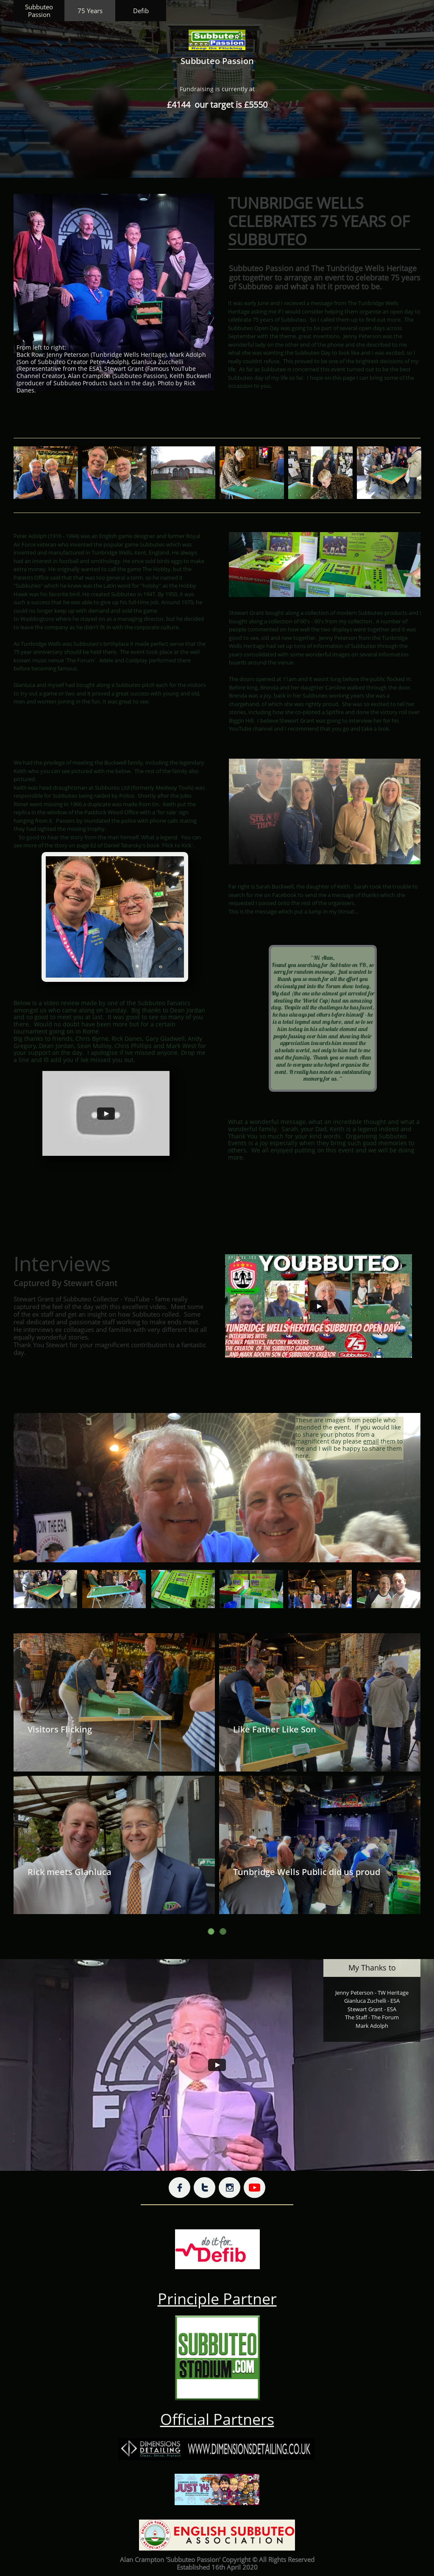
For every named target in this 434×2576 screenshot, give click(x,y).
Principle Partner (217, 2298)
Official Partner (213, 2419)
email (371, 1441)
